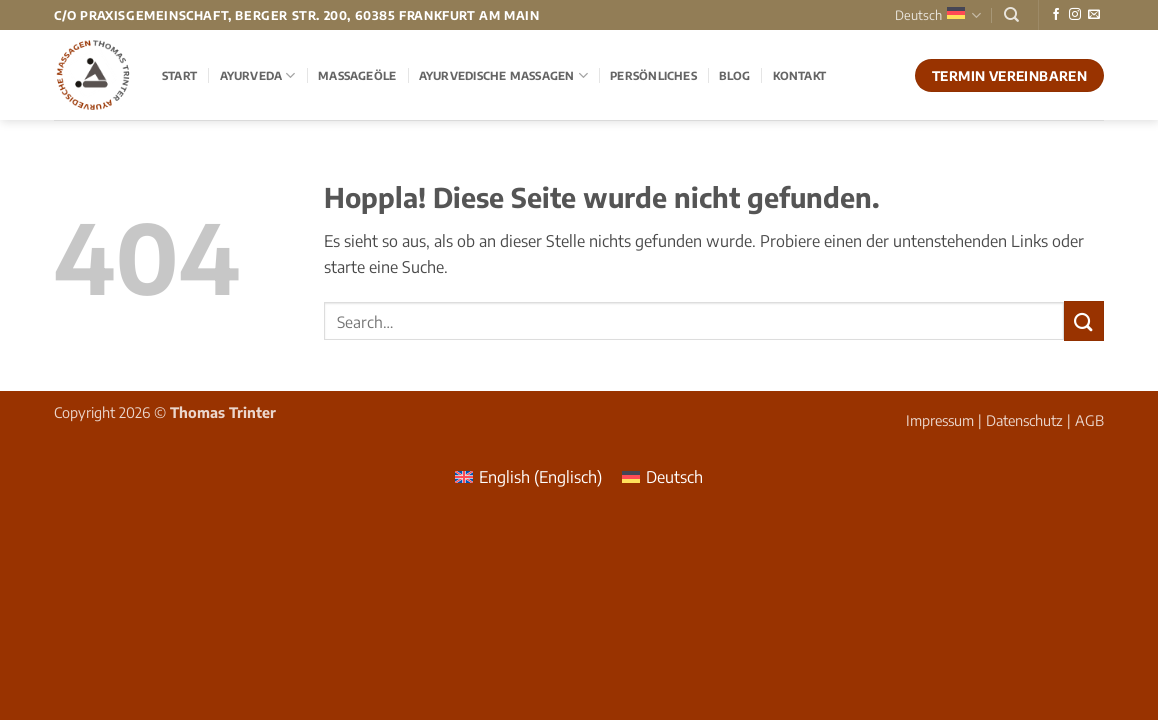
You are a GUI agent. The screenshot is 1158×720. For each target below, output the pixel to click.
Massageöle (357, 75)
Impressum (940, 420)
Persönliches (653, 75)
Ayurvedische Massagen (503, 75)
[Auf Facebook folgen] (1056, 15)
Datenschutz (1024, 420)
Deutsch (938, 15)
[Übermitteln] (1084, 320)
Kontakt (800, 75)
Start (179, 75)
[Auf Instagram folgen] (1075, 15)
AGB (1089, 420)
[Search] (1011, 15)
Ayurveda (258, 75)
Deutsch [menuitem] (674, 477)
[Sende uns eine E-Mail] (1094, 15)
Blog (734, 75)
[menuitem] (528, 476)
